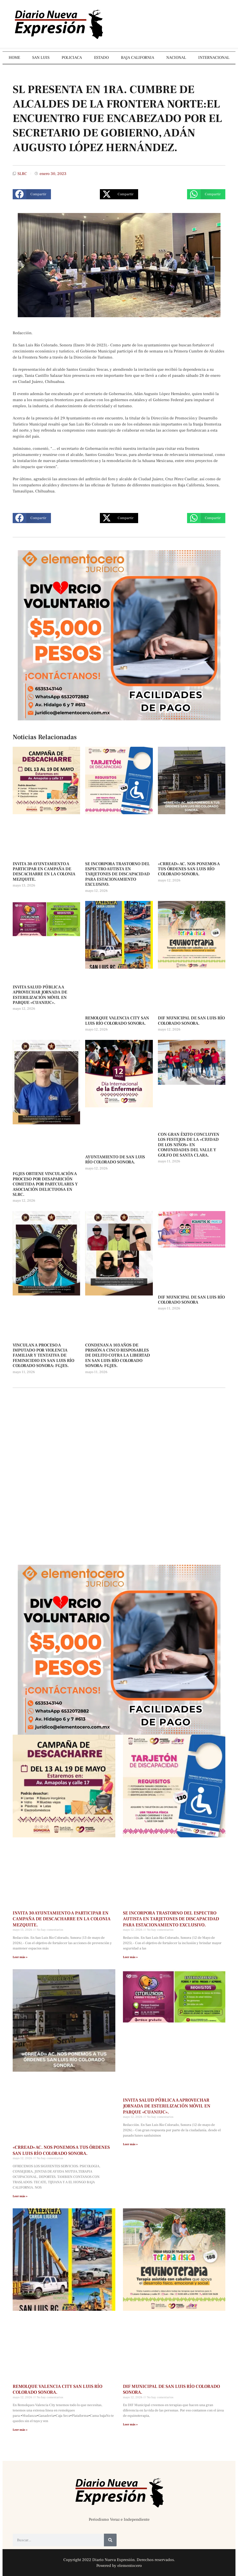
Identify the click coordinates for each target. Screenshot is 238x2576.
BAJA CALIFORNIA (137, 57)
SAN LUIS (40, 57)
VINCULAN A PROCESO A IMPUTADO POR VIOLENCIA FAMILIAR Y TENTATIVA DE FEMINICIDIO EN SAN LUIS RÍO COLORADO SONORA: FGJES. (43, 1355)
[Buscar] (110, 2540)
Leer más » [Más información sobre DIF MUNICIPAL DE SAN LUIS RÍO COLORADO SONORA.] (130, 2424)
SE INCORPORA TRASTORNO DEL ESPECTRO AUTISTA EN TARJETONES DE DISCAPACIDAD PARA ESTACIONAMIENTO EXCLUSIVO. (117, 874)
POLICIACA (72, 57)
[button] (32, 194)
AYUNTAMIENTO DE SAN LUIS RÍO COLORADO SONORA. (115, 1159)
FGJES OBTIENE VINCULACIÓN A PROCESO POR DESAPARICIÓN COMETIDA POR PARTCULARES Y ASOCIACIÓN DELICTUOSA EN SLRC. (45, 1184)
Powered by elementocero (119, 2565)
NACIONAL (176, 57)
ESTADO (101, 57)
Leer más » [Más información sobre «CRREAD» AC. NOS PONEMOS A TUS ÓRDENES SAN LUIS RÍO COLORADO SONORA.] (20, 2196)
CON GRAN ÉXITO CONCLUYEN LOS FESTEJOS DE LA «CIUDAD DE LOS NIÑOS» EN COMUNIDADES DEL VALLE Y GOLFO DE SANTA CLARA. (188, 1145)
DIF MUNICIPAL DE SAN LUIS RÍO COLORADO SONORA (191, 1299)
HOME (14, 57)
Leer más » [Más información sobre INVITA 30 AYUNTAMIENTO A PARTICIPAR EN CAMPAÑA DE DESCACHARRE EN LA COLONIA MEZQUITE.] (20, 1957)
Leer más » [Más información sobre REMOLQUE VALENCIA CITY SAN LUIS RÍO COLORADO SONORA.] (20, 2430)
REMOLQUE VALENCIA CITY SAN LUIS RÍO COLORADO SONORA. (117, 1020)
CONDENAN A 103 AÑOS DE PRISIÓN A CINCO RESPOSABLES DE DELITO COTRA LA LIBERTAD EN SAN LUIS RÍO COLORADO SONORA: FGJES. (117, 1355)
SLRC (22, 173)
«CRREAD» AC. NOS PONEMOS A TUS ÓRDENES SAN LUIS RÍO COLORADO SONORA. (189, 869)
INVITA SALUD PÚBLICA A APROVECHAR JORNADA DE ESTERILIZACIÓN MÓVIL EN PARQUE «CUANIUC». (40, 994)
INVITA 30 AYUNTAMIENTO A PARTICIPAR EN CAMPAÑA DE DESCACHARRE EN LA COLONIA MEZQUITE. (44, 871)
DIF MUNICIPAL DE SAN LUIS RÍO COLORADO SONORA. (191, 1020)
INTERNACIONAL (213, 57)
